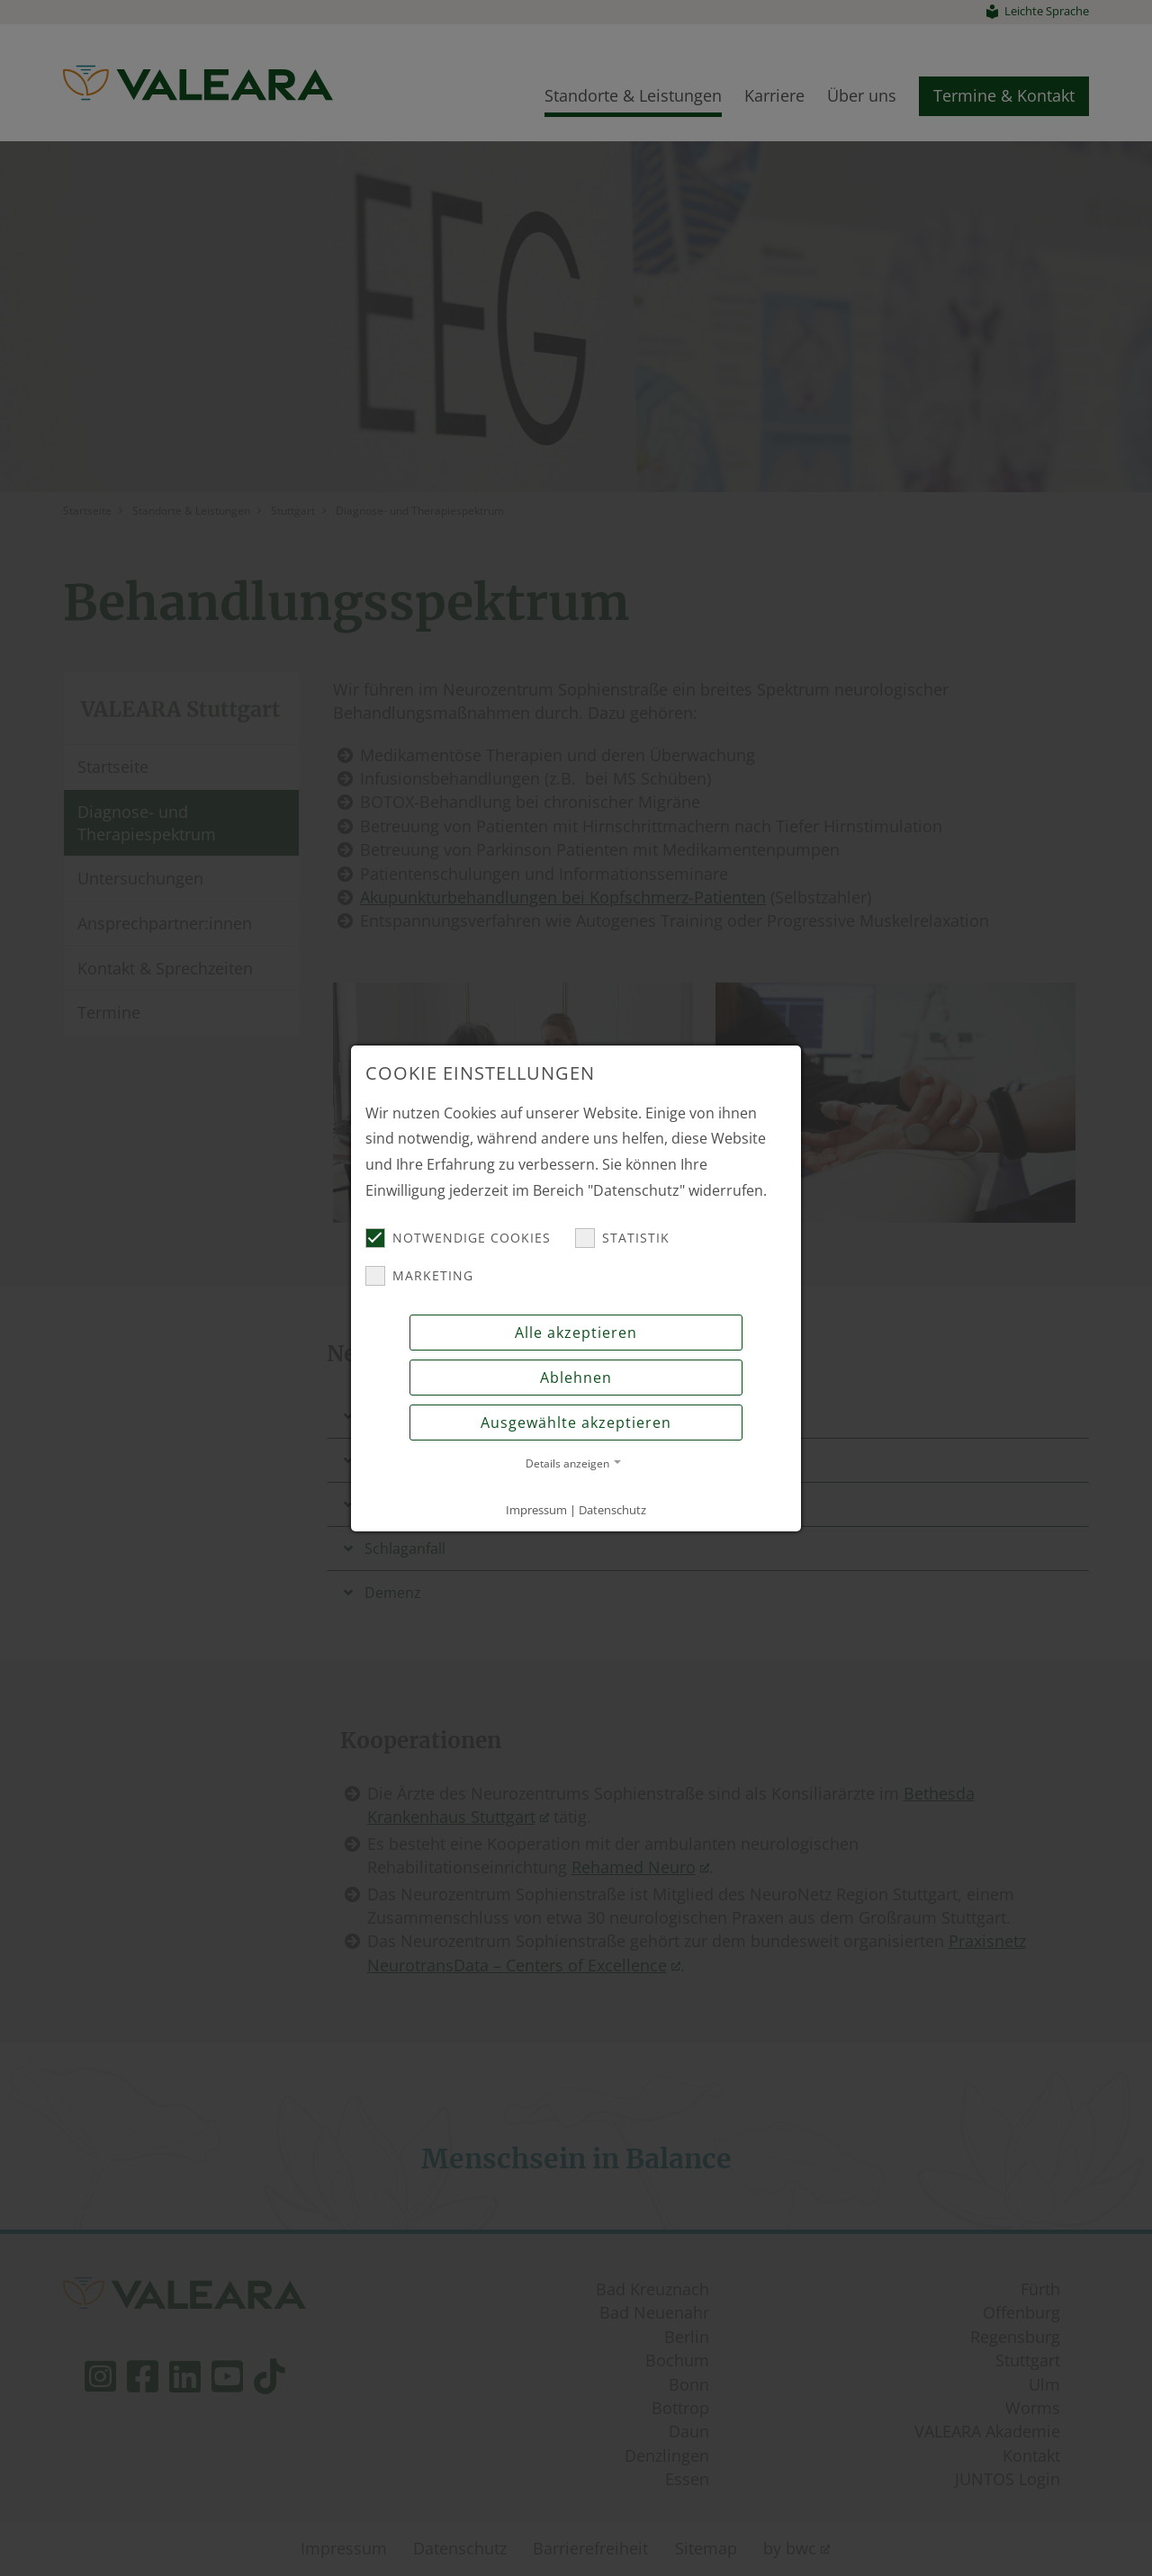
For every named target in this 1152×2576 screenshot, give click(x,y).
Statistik (622, 1238)
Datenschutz (612, 1510)
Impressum (536, 1510)
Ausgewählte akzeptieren (576, 1422)
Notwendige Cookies (458, 1238)
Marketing (419, 1276)
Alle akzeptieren (576, 1332)
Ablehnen (576, 1377)
